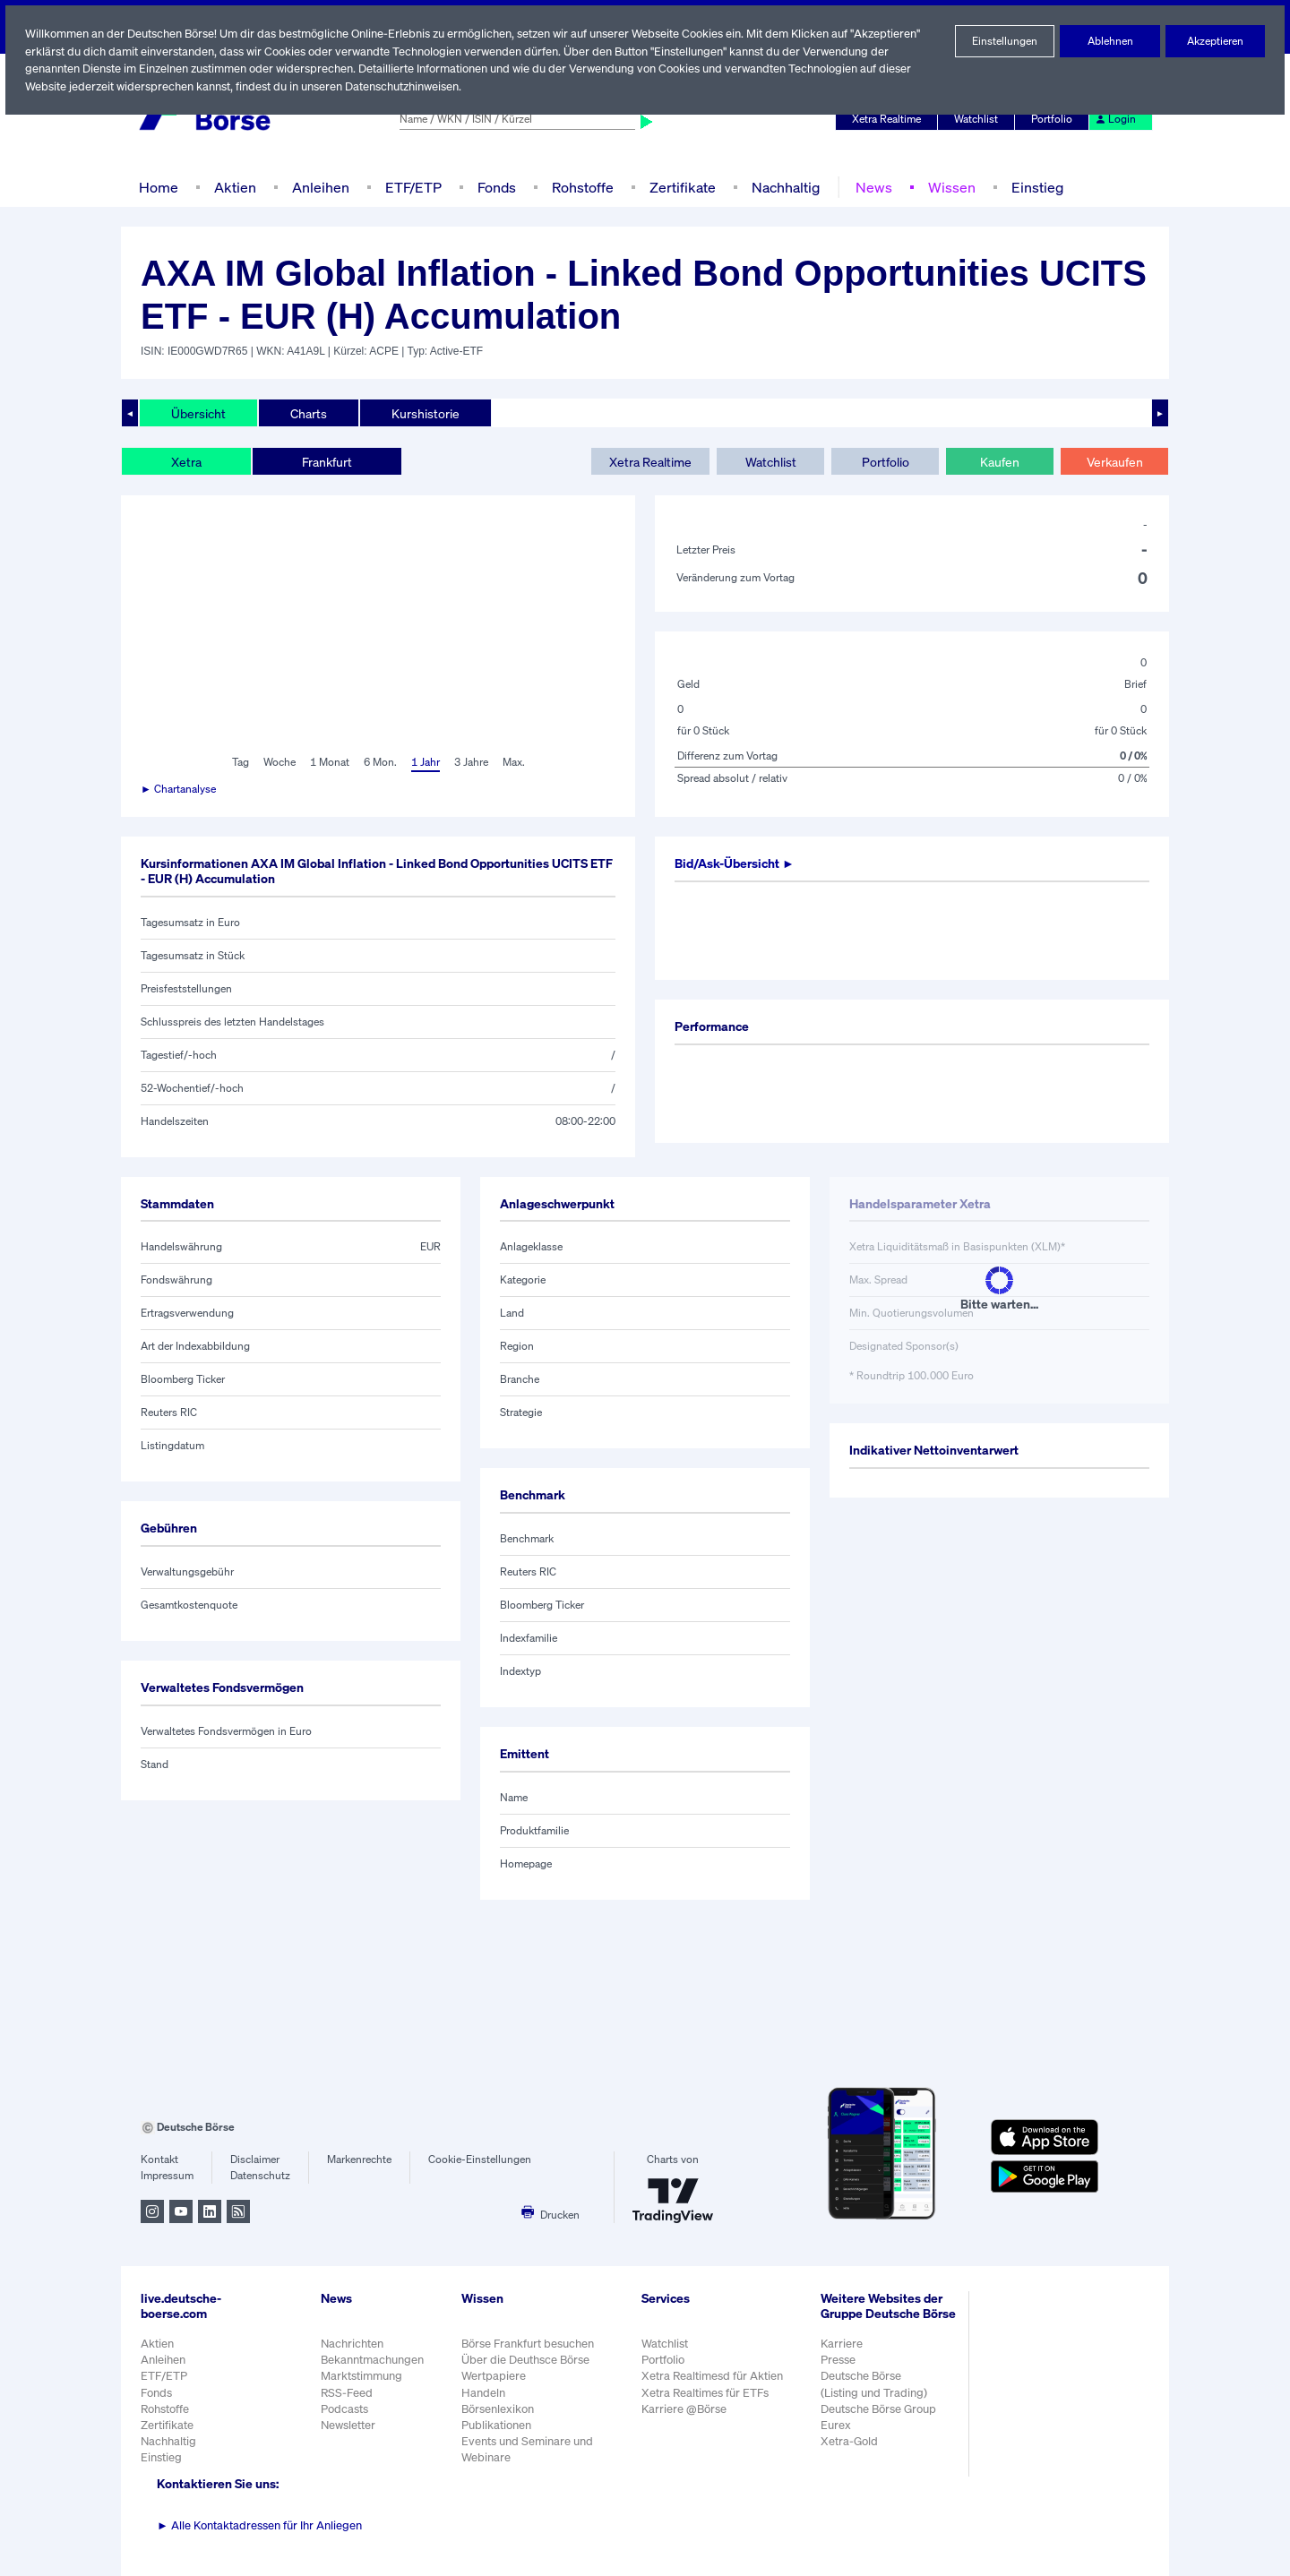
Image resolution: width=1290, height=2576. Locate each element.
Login (1116, 119)
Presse (838, 2369)
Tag (237, 762)
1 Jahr (424, 762)
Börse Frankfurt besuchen (529, 2343)
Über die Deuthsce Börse (527, 2359)
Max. (515, 762)
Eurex (836, 2434)
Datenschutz (260, 2175)
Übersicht (197, 413)
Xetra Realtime (889, 119)
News (868, 186)
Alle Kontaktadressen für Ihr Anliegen (260, 2525)
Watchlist (979, 119)
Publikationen (497, 2425)
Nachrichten (352, 2343)
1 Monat (328, 762)
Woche (277, 762)
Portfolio (1054, 119)
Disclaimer (255, 2159)
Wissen (945, 186)
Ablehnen (1110, 41)
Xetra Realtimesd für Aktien (713, 2376)
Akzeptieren (1215, 41)
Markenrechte (359, 2159)
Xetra (186, 461)
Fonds (494, 186)
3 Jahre (471, 762)
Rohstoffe (581, 186)
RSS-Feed (348, 2393)
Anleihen (316, 186)
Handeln (483, 2393)
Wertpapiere (494, 2376)
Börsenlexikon (499, 2409)
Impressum (167, 2175)
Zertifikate (679, 186)
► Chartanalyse (179, 789)
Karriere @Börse (685, 2409)
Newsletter (348, 2425)
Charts (306, 413)
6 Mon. (378, 762)
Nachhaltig (780, 186)
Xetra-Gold (849, 2451)
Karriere (841, 2352)
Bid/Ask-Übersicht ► (737, 863)
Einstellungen (1005, 41)
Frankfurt (326, 461)
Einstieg (1029, 186)
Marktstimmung (360, 2376)
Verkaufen (1114, 461)
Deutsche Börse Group (880, 2418)
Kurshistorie (423, 413)
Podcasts (344, 2409)
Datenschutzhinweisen (406, 86)
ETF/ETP (409, 186)
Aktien (233, 186)
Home (158, 186)
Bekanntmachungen (373, 2359)
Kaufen (999, 461)
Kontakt (159, 2159)
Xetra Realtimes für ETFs (707, 2393)
